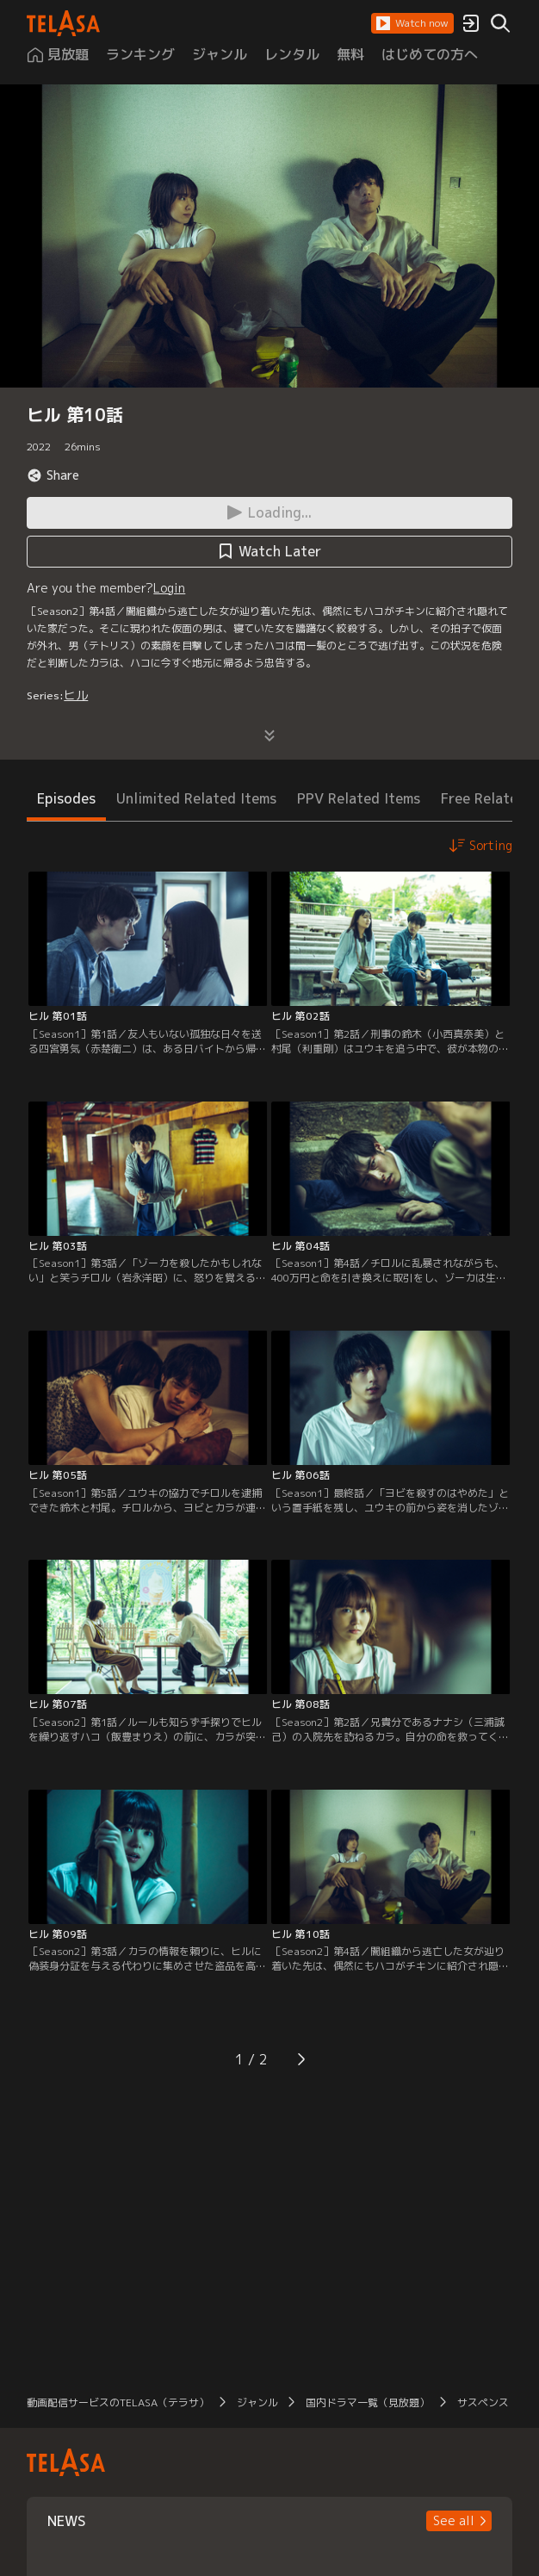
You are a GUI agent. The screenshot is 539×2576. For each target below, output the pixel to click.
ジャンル (257, 2402)
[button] (412, 23)
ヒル (76, 694)
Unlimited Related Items (196, 798)
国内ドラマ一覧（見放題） (368, 2402)
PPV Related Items (358, 798)
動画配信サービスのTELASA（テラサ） (118, 2402)
